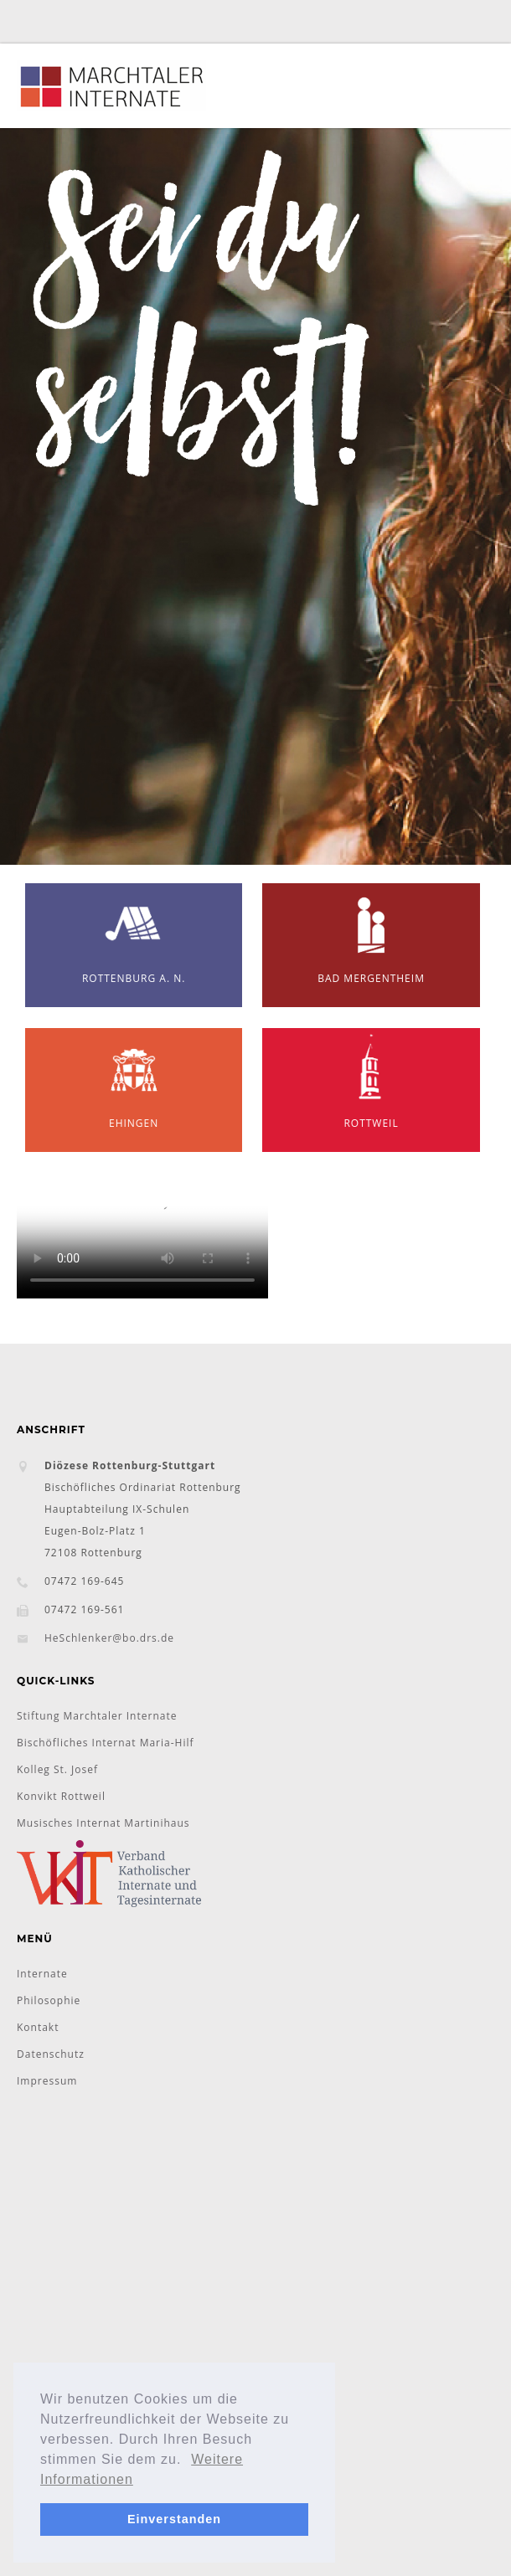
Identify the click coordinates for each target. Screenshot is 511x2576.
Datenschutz (51, 2054)
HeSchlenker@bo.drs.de (109, 1638)
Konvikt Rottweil (61, 1796)
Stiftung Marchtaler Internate (97, 1716)
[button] (188, 2460)
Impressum (47, 2081)
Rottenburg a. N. (133, 934)
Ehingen (134, 1079)
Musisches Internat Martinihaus (103, 1823)
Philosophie (48, 2000)
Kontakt (38, 2027)
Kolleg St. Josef (57, 1769)
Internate (42, 1974)
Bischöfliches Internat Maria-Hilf (105, 1742)
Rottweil (371, 1079)
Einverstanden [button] (174, 2519)
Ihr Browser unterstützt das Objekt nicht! (142, 1235)
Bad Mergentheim (371, 934)
